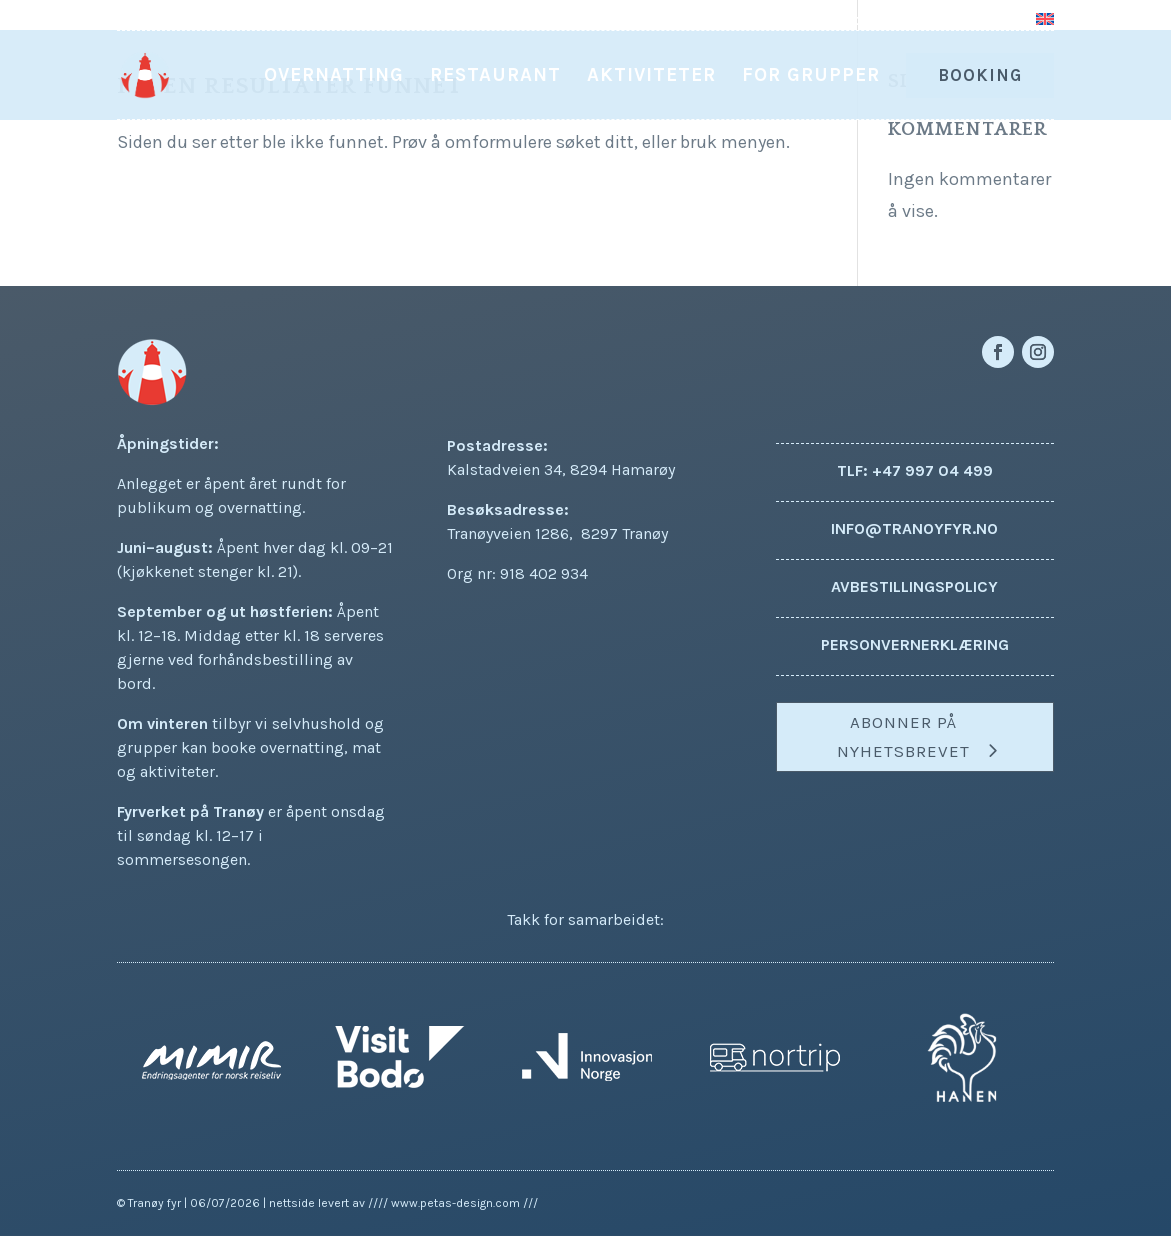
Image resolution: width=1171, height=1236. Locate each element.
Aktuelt (832, 20)
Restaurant (495, 77)
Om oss (908, 20)
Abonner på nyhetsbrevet (903, 736)
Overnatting (334, 77)
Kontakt (986, 20)
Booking (980, 75)
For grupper (811, 77)
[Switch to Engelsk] (1045, 26)
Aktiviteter (651, 77)
